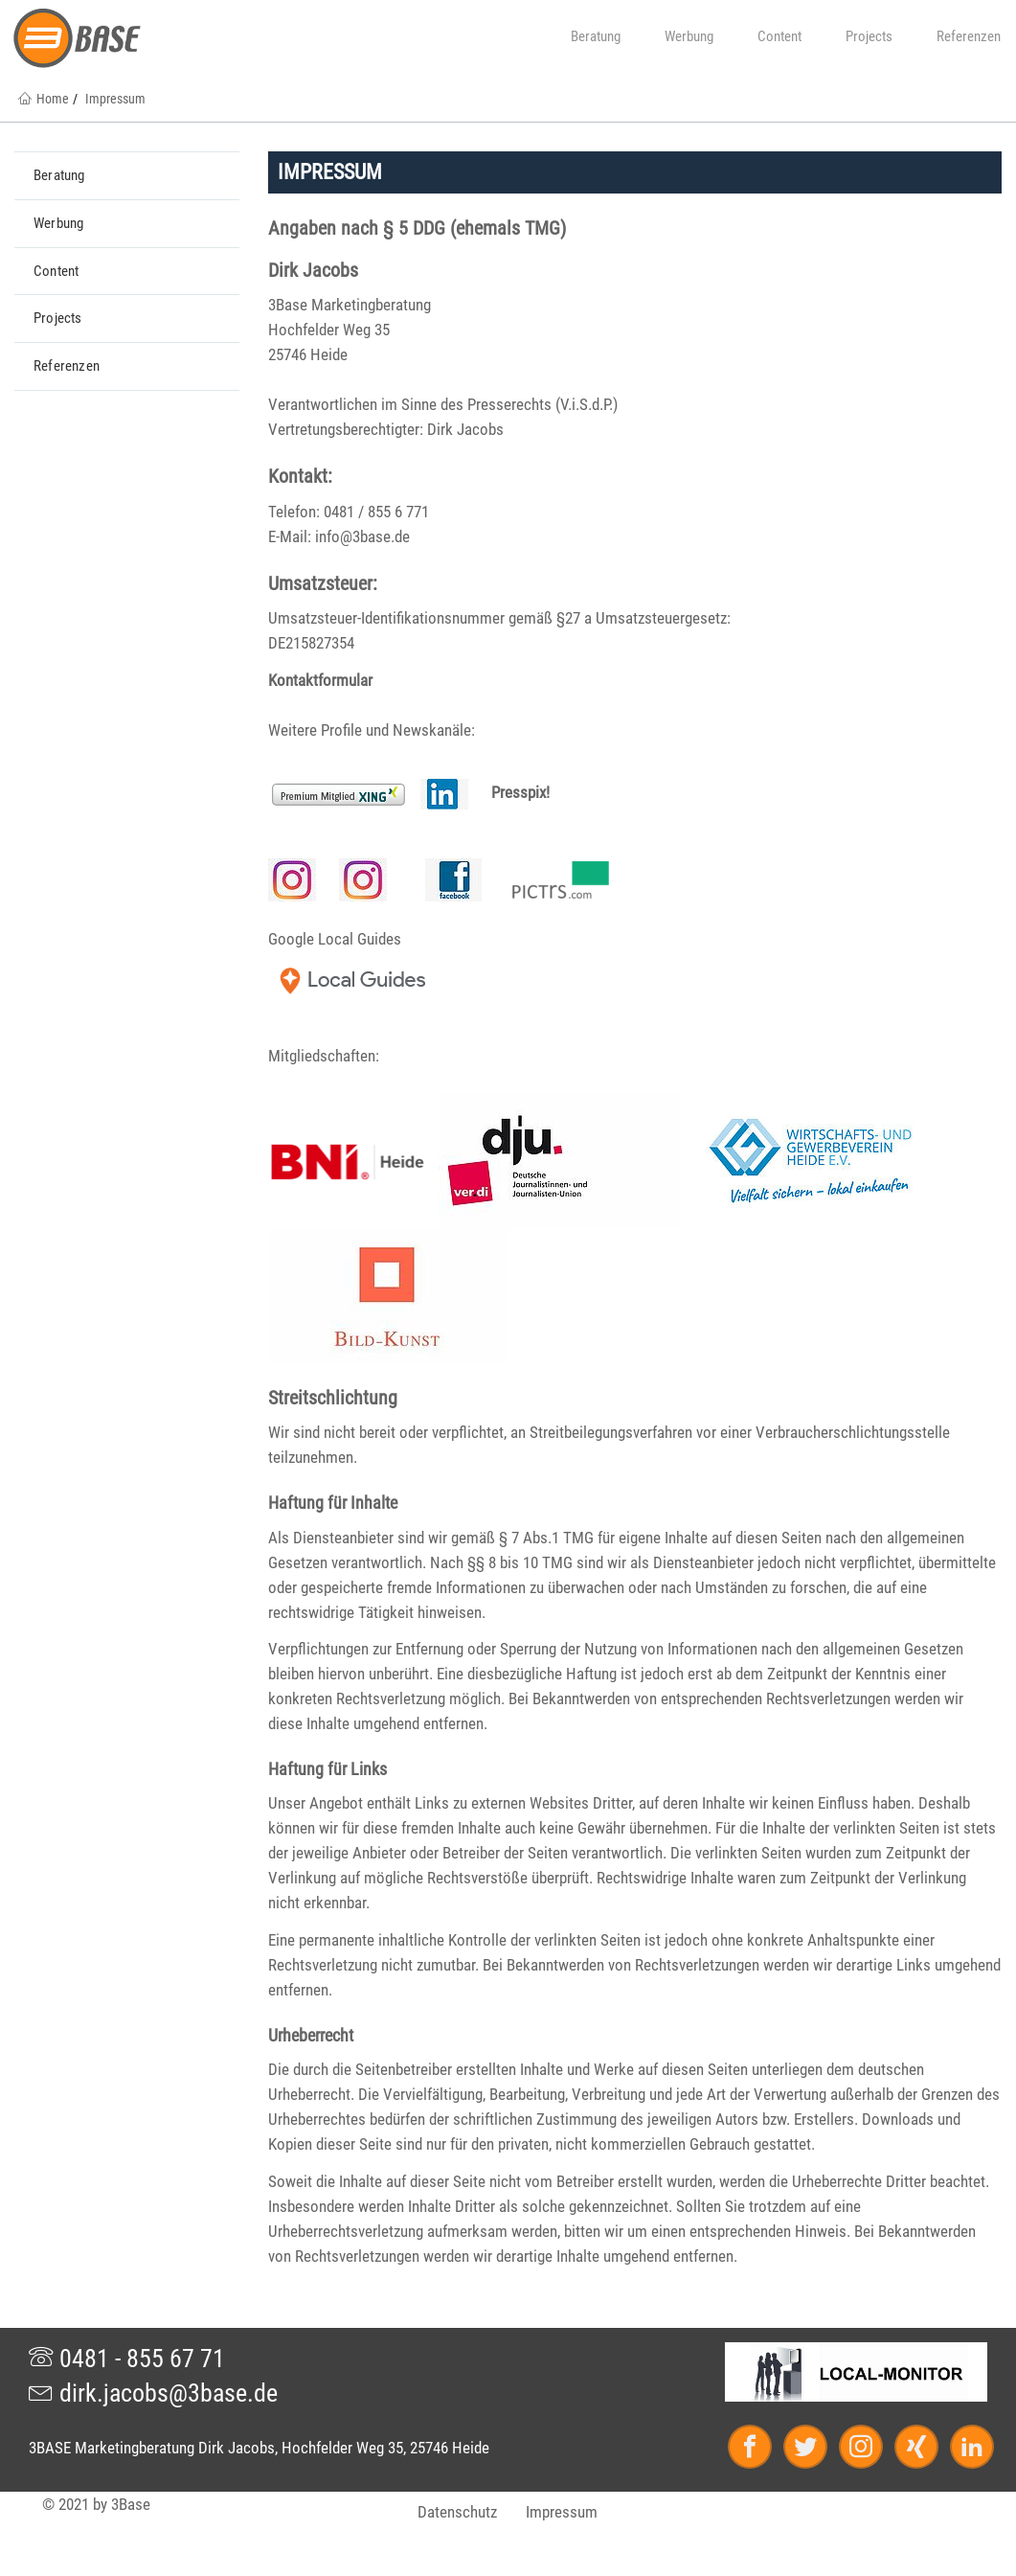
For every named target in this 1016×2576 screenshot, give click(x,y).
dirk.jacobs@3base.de (153, 2393)
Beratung (588, 36)
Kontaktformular (320, 680)
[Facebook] (758, 2449)
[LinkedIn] (968, 2449)
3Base (130, 2504)
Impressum (562, 2511)
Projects (861, 36)
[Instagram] (869, 2449)
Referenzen (961, 36)
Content (772, 36)
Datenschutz (457, 2511)
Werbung (681, 36)
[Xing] (925, 2449)
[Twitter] (814, 2449)
